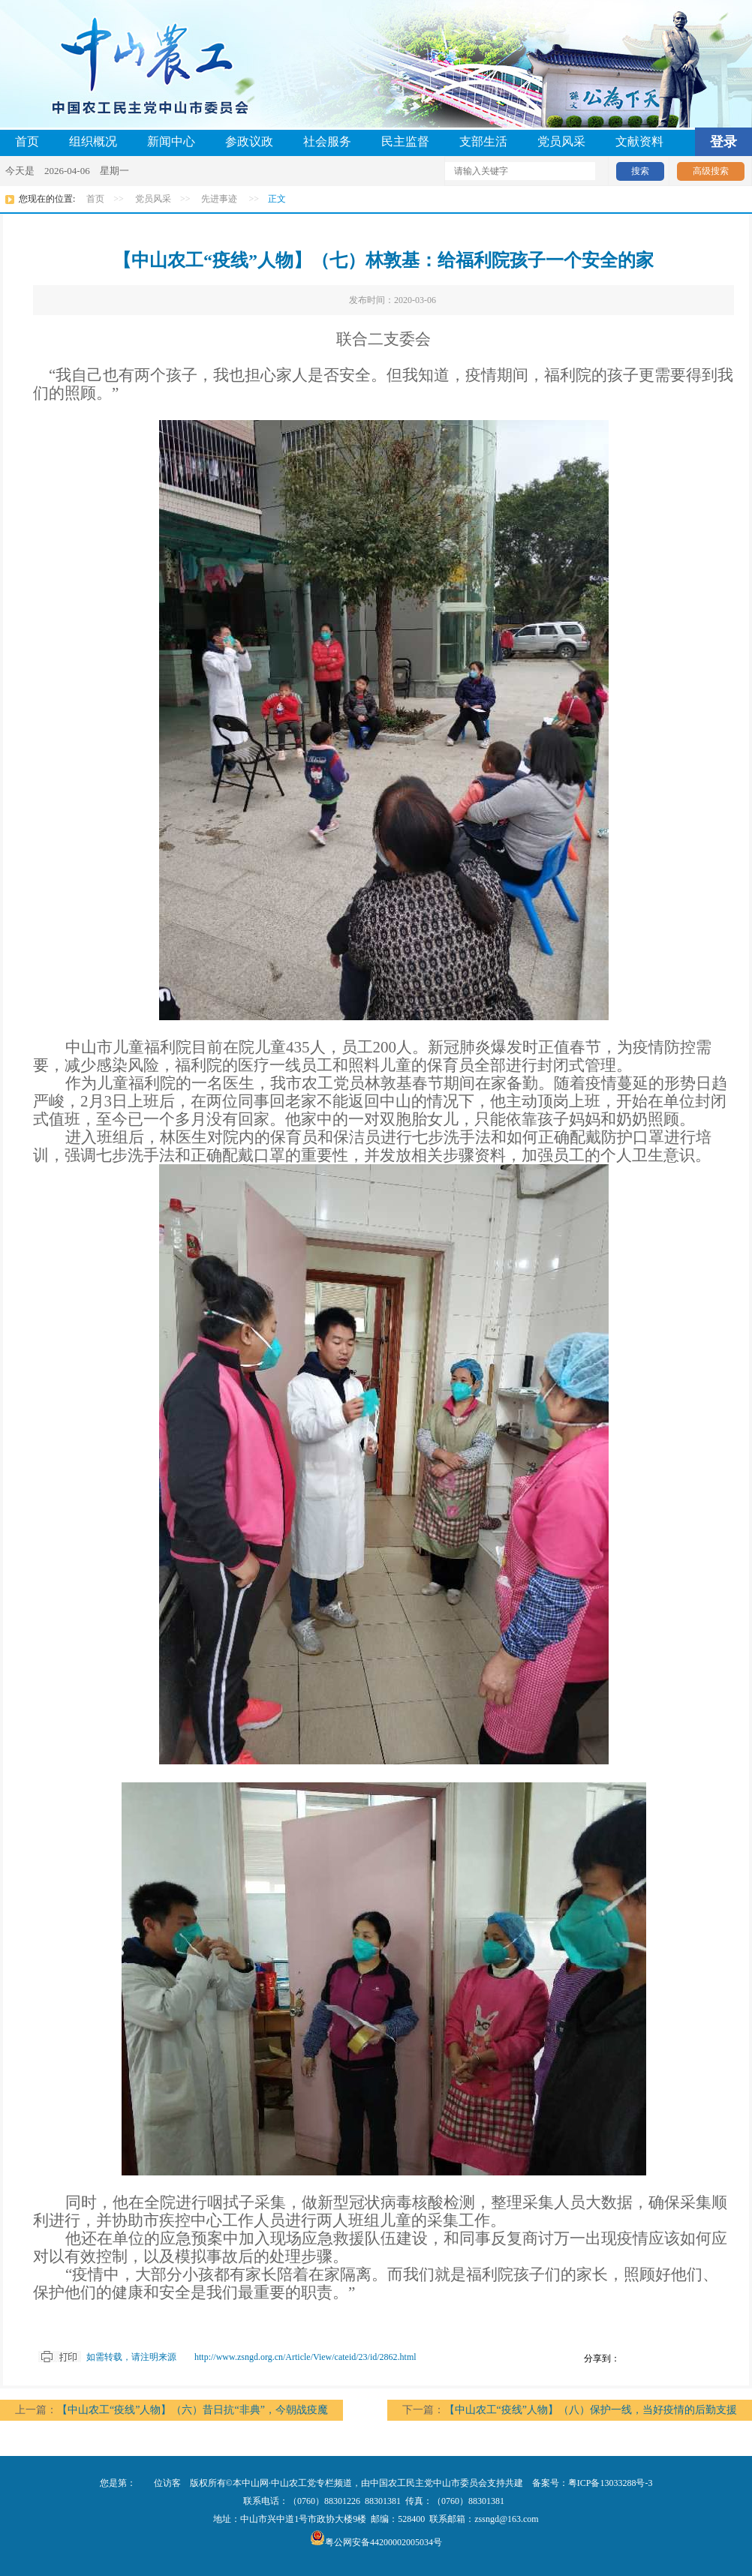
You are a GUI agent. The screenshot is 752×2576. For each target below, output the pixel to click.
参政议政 (249, 141)
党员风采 (561, 141)
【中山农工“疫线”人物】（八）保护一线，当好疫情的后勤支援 (590, 2409)
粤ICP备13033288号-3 (610, 2483)
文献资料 (639, 141)
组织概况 (93, 141)
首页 (27, 141)
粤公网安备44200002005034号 (376, 2542)
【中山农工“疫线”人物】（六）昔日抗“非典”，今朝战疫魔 (192, 2409)
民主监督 (405, 141)
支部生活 (483, 141)
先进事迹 (219, 199)
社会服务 (327, 141)
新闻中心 (171, 141)
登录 (723, 141)
